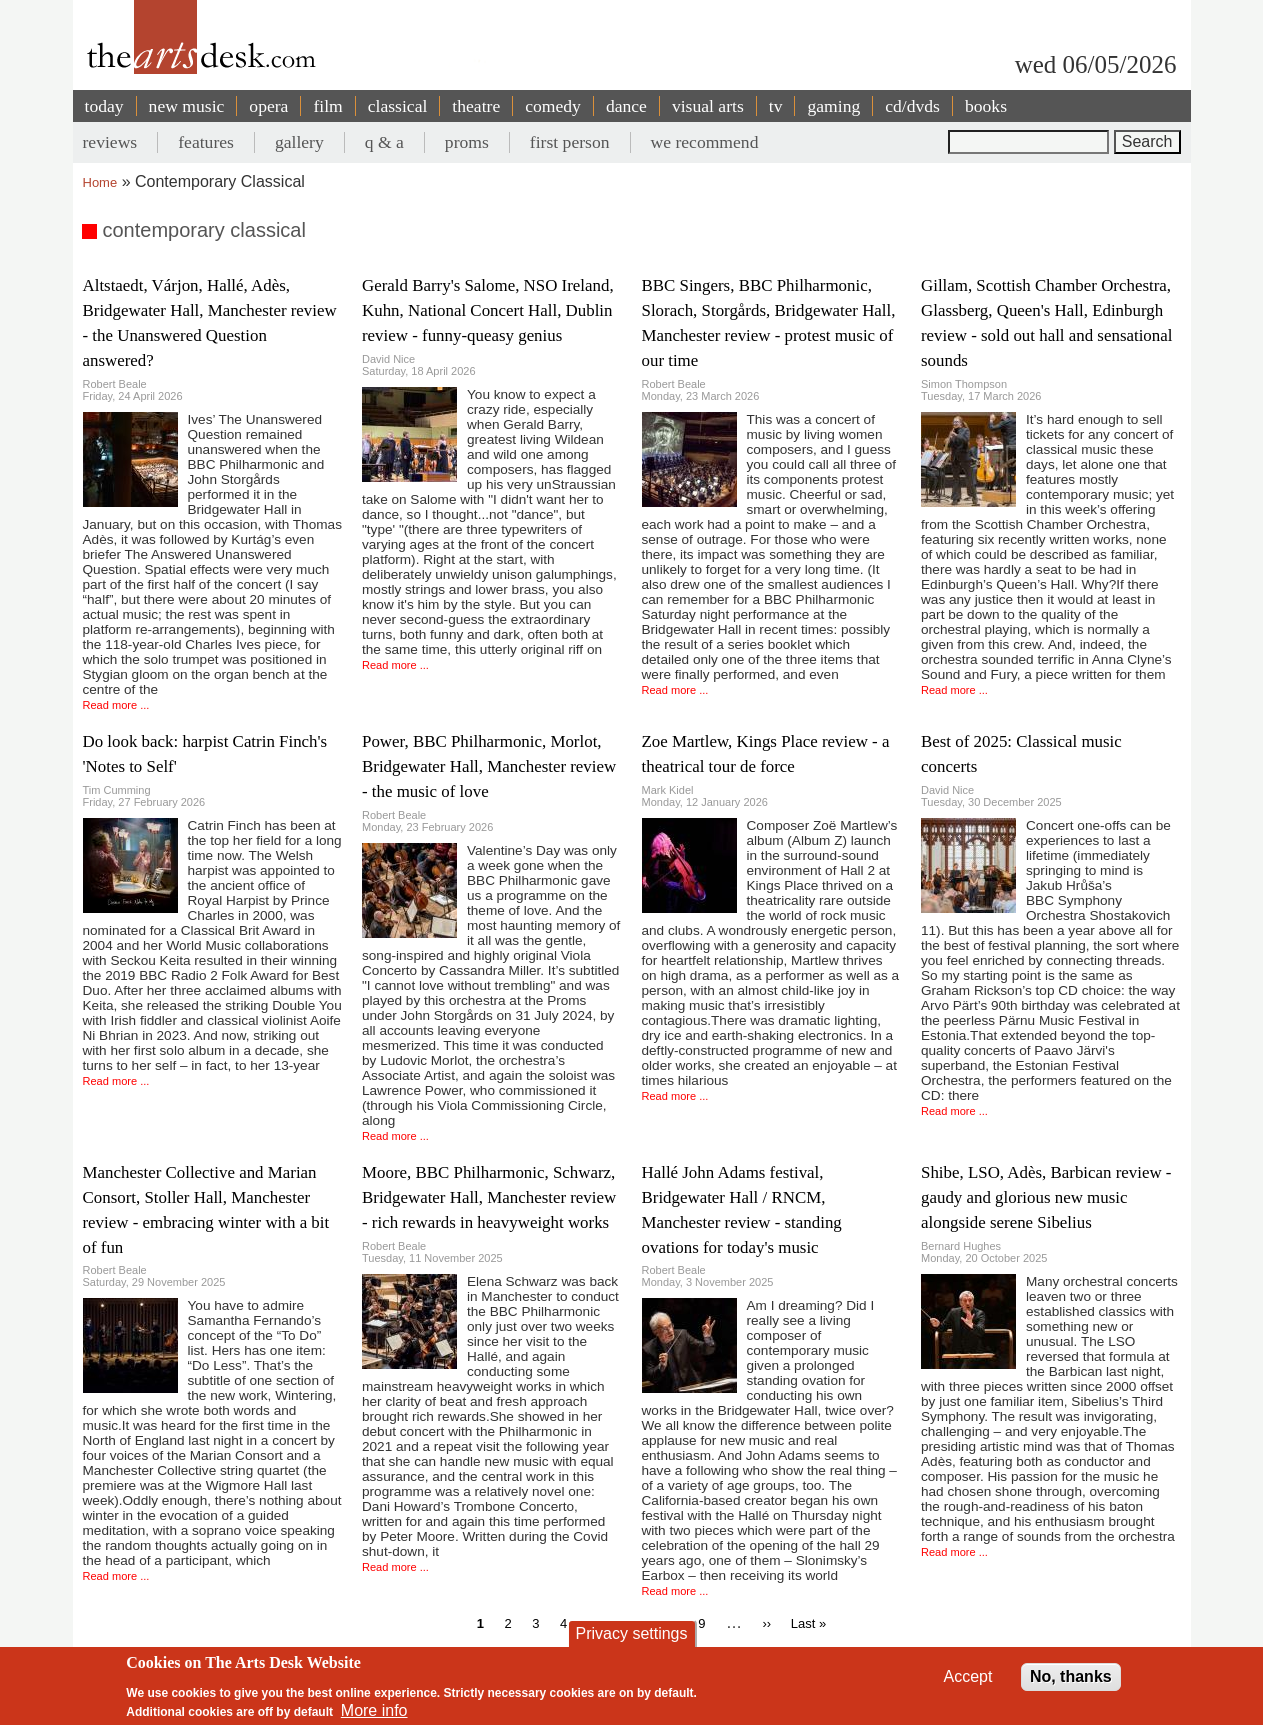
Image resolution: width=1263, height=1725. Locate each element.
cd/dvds (912, 106)
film (327, 106)
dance (626, 106)
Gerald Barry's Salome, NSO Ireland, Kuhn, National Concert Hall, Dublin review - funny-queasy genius (488, 310)
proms (467, 142)
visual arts (708, 106)
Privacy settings (631, 1641)
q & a (384, 142)
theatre (476, 106)
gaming (833, 106)
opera (268, 106)
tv (776, 106)
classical (398, 106)
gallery (299, 142)
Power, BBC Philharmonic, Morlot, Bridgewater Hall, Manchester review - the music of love (489, 766)
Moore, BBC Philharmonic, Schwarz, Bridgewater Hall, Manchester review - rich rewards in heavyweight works (489, 1197)
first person (570, 142)
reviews (110, 142)
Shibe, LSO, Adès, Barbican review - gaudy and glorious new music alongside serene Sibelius (1046, 1197)
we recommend (705, 142)
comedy (553, 106)
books (986, 106)
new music (187, 106)
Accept (968, 1684)
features (206, 142)
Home (100, 182)
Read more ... (116, 705)
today (104, 106)
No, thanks (1071, 1684)
